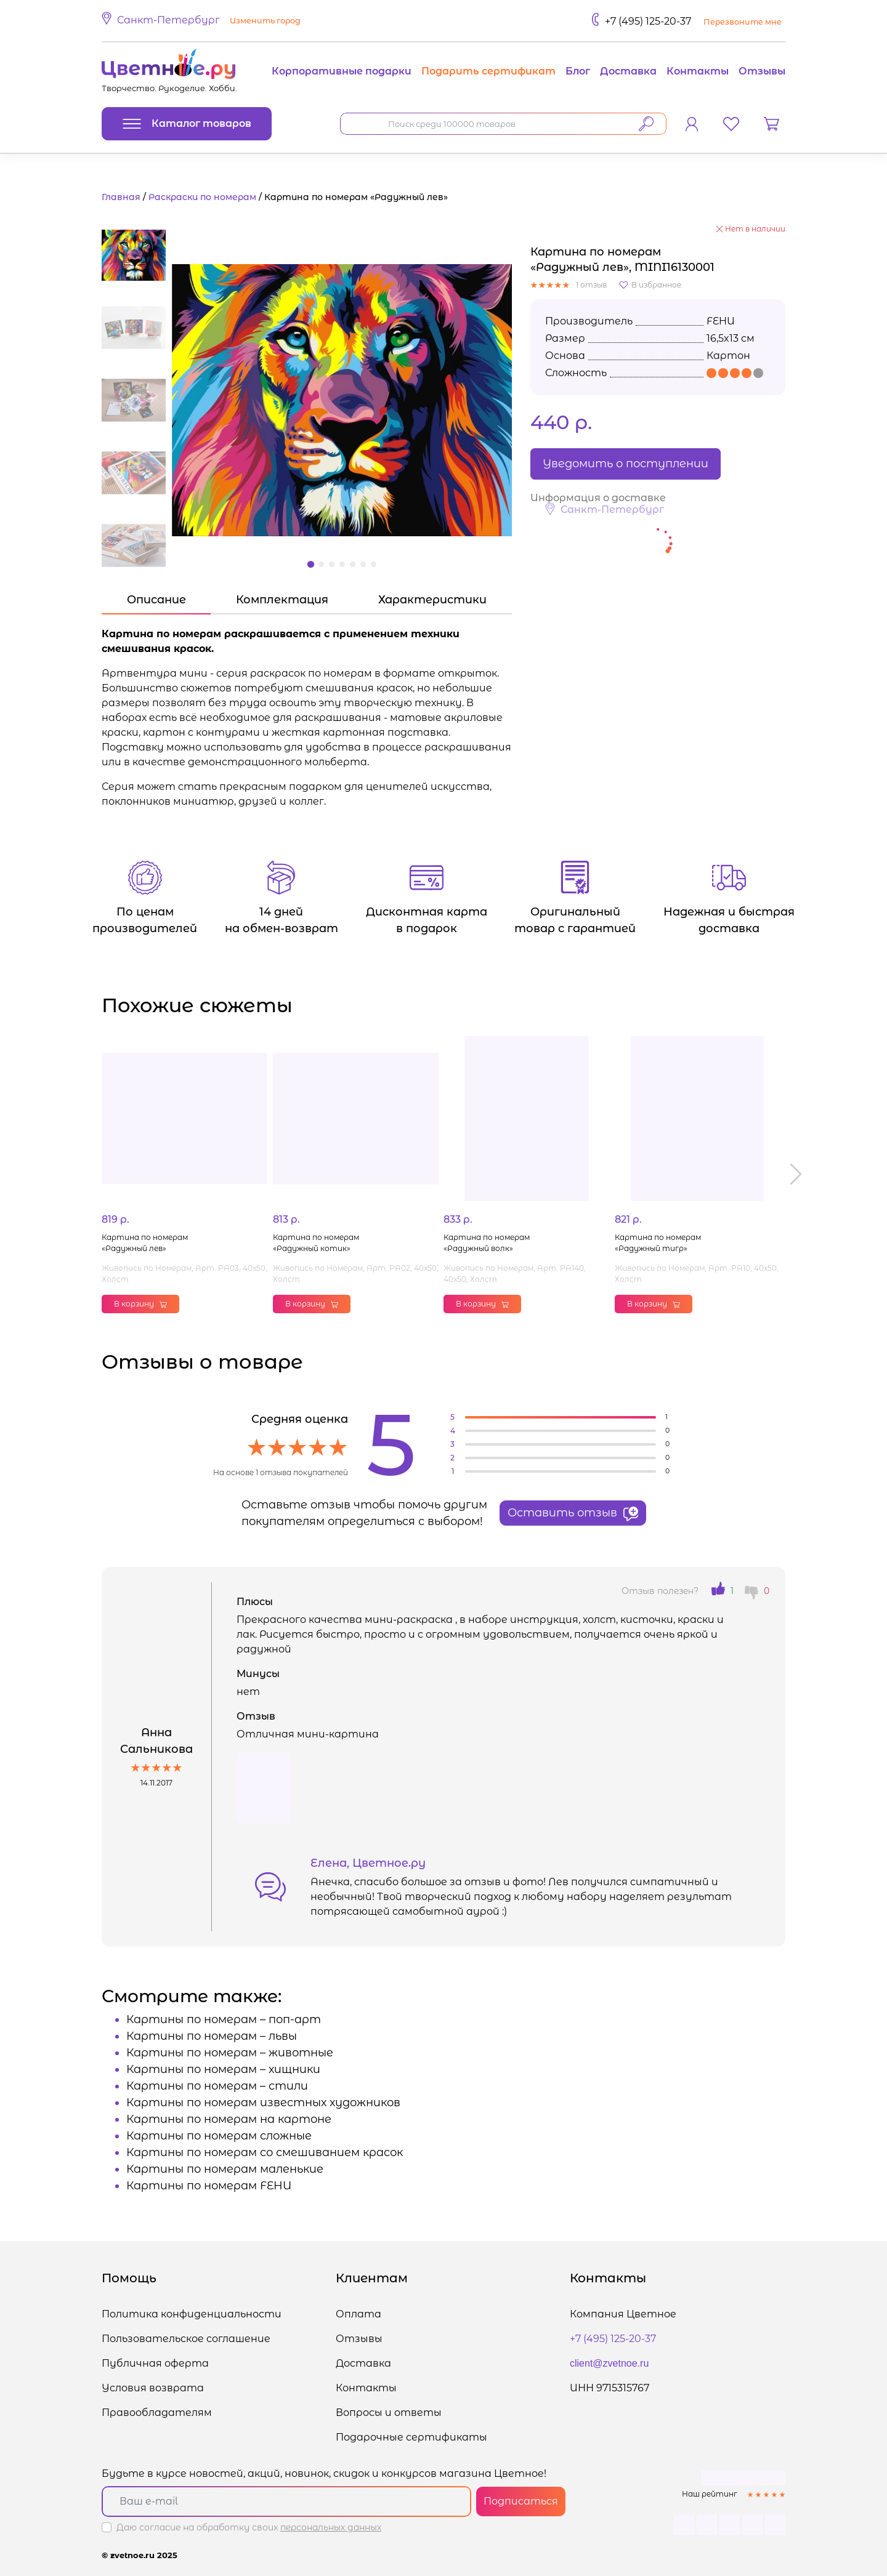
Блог (577, 71)
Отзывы (762, 71)
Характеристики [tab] (432, 599)
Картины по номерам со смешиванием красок (264, 2152)
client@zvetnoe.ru (609, 2363)
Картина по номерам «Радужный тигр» (658, 1243)
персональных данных (330, 2527)
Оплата (358, 2314)
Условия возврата (153, 2388)
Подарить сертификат (488, 71)
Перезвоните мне (742, 21)
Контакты (697, 71)
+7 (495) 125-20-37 (648, 21)
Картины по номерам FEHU (208, 2185)
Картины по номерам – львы (211, 2036)
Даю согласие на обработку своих (248, 2527)
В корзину (140, 1303)
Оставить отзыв (573, 1513)
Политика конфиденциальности (191, 2314)
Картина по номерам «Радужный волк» (487, 1243)
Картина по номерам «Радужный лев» (145, 1243)
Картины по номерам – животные (229, 2052)
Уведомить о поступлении (625, 463)
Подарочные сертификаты (411, 2437)
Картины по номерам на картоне (228, 2119)
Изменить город (265, 20)
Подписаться (521, 2501)
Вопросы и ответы (389, 2412)
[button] (203, 21)
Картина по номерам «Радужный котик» (316, 1243)
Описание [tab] (156, 599)
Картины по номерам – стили (217, 2086)
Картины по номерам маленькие (224, 2169)
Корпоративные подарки (341, 71)
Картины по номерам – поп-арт (223, 2019)
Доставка (628, 71)
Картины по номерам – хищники (223, 2069)
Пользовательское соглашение (186, 2339)
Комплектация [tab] (282, 599)
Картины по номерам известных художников (263, 2102)
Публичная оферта (155, 2363)
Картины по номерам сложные (219, 2136)
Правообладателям (157, 2412)
